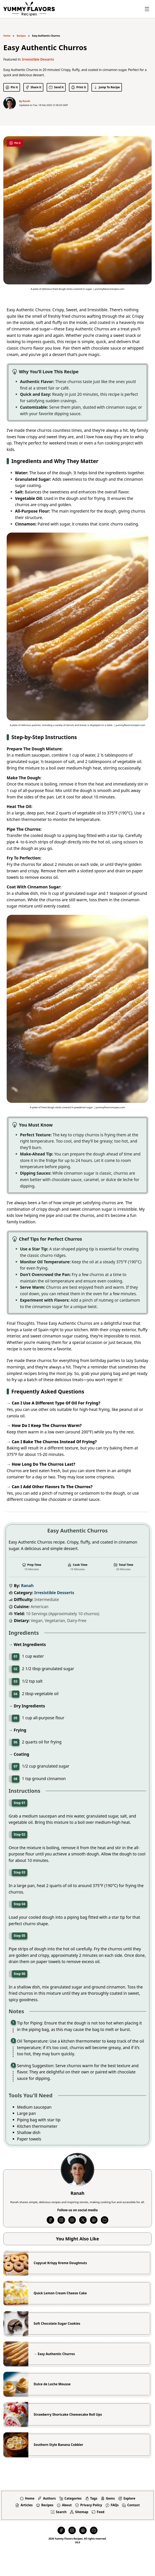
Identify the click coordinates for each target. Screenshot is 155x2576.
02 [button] (16, 1669)
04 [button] (16, 1694)
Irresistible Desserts (38, 59)
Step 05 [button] (19, 1936)
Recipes (21, 35)
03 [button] (16, 1681)
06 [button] (16, 1742)
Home (6, 35)
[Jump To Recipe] (106, 87)
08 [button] (16, 1779)
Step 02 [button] (19, 1834)
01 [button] (16, 1656)
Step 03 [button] (19, 1872)
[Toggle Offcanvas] (147, 9)
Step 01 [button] (19, 1803)
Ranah (27, 1585)
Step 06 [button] (19, 1974)
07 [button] (16, 1766)
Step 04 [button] (19, 1904)
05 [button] (16, 1718)
